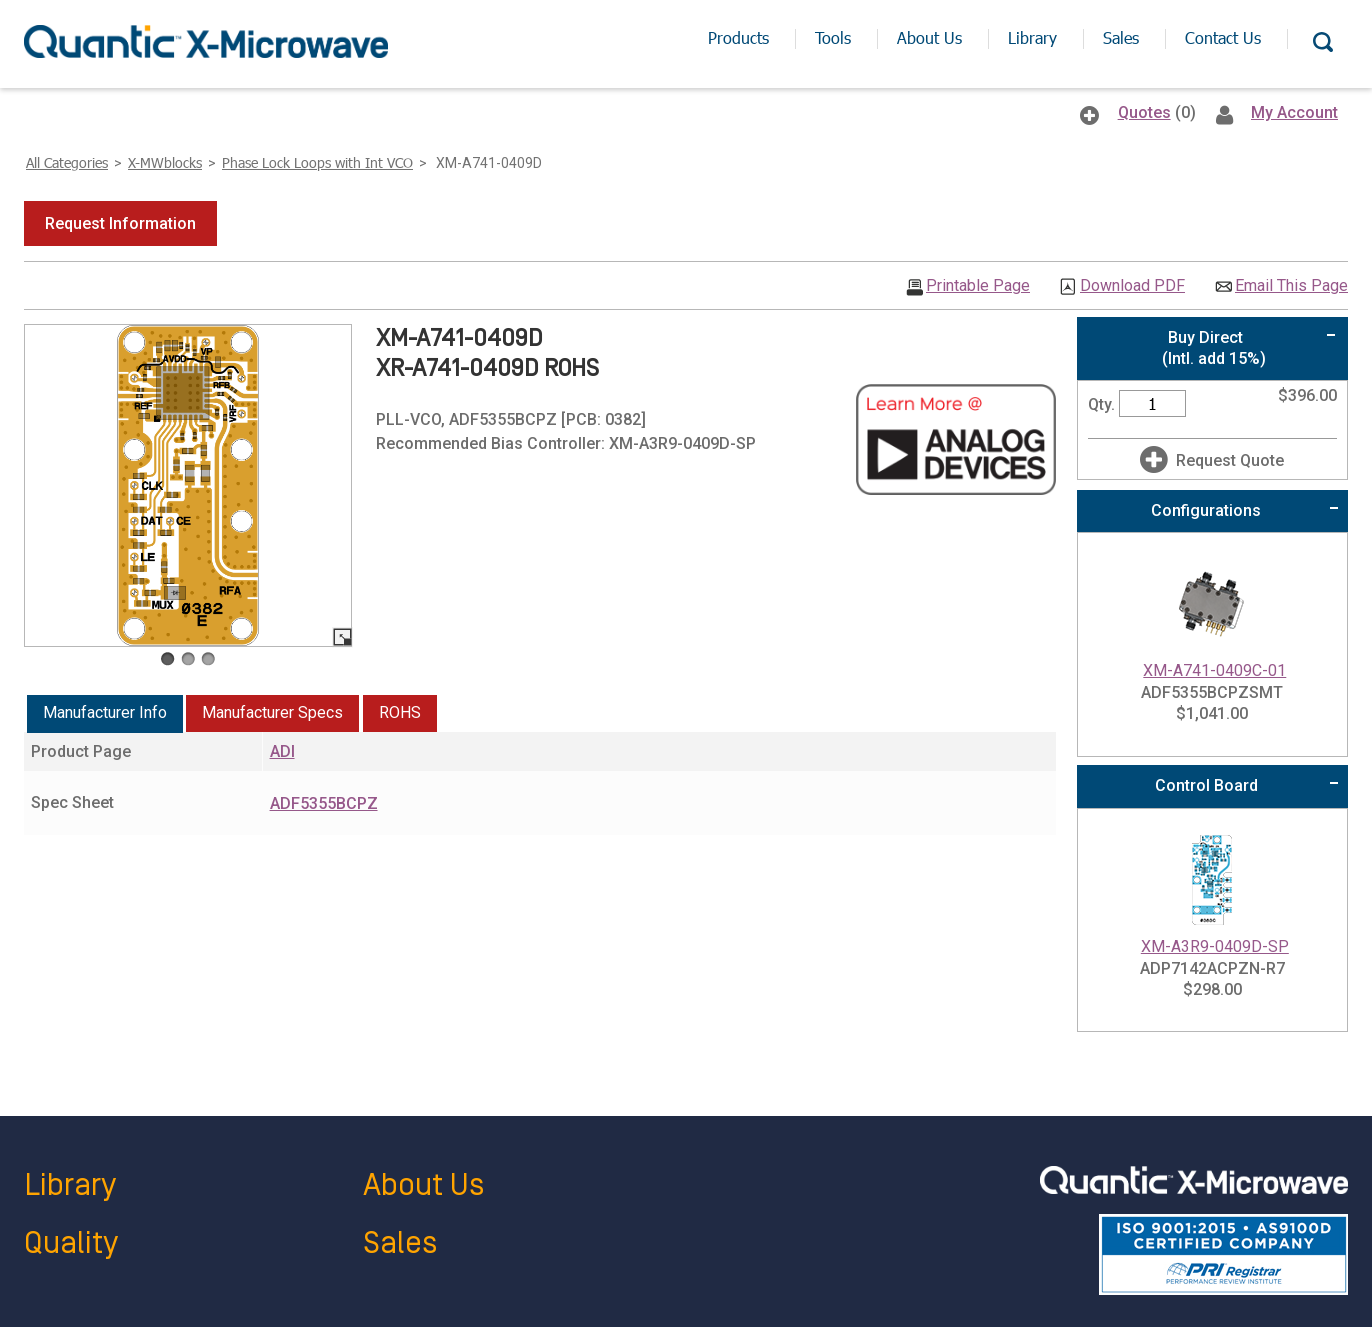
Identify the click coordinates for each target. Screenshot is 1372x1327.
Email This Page (1291, 286)
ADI (282, 751)
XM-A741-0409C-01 (1214, 670)
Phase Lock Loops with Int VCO (317, 162)
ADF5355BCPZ (324, 803)
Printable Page (978, 286)
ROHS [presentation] (400, 712)
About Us (423, 1185)
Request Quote (1230, 460)
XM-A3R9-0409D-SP (1215, 946)
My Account (1294, 112)
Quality (71, 1243)
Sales (400, 1243)
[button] (120, 223)
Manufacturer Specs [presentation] (272, 712)
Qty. (1101, 404)
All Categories (67, 162)
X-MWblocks (165, 162)
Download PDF (1132, 286)
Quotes (1144, 112)
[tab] (105, 714)
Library (70, 1185)
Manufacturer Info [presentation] (105, 712)
